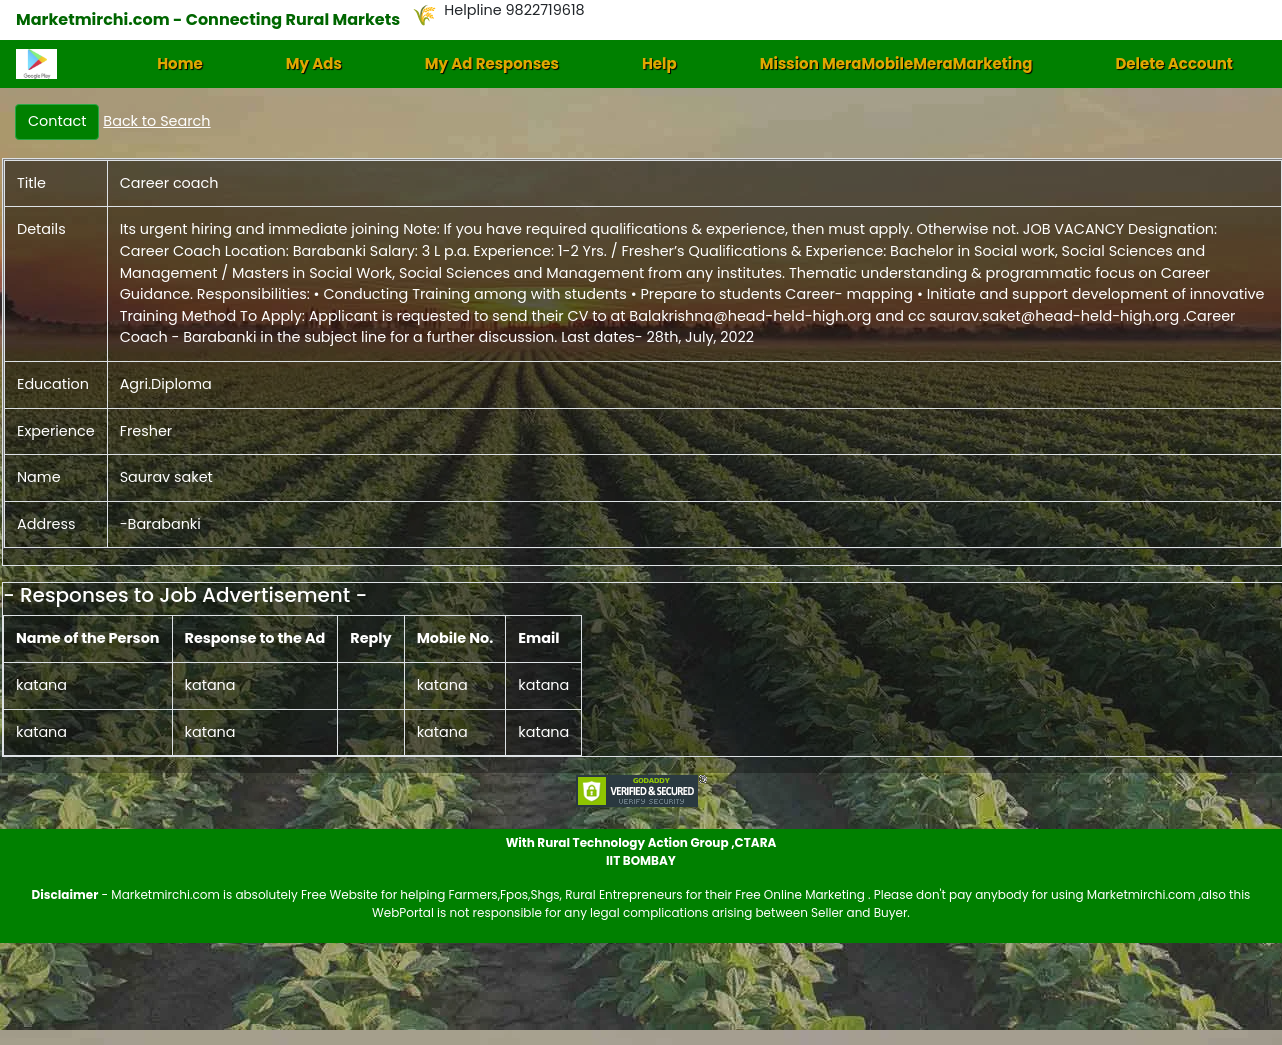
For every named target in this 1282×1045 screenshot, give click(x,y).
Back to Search (156, 121)
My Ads (314, 63)
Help (659, 63)
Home (180, 63)
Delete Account (1173, 63)
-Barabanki (160, 524)
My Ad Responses (492, 63)
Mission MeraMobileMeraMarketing (896, 63)
